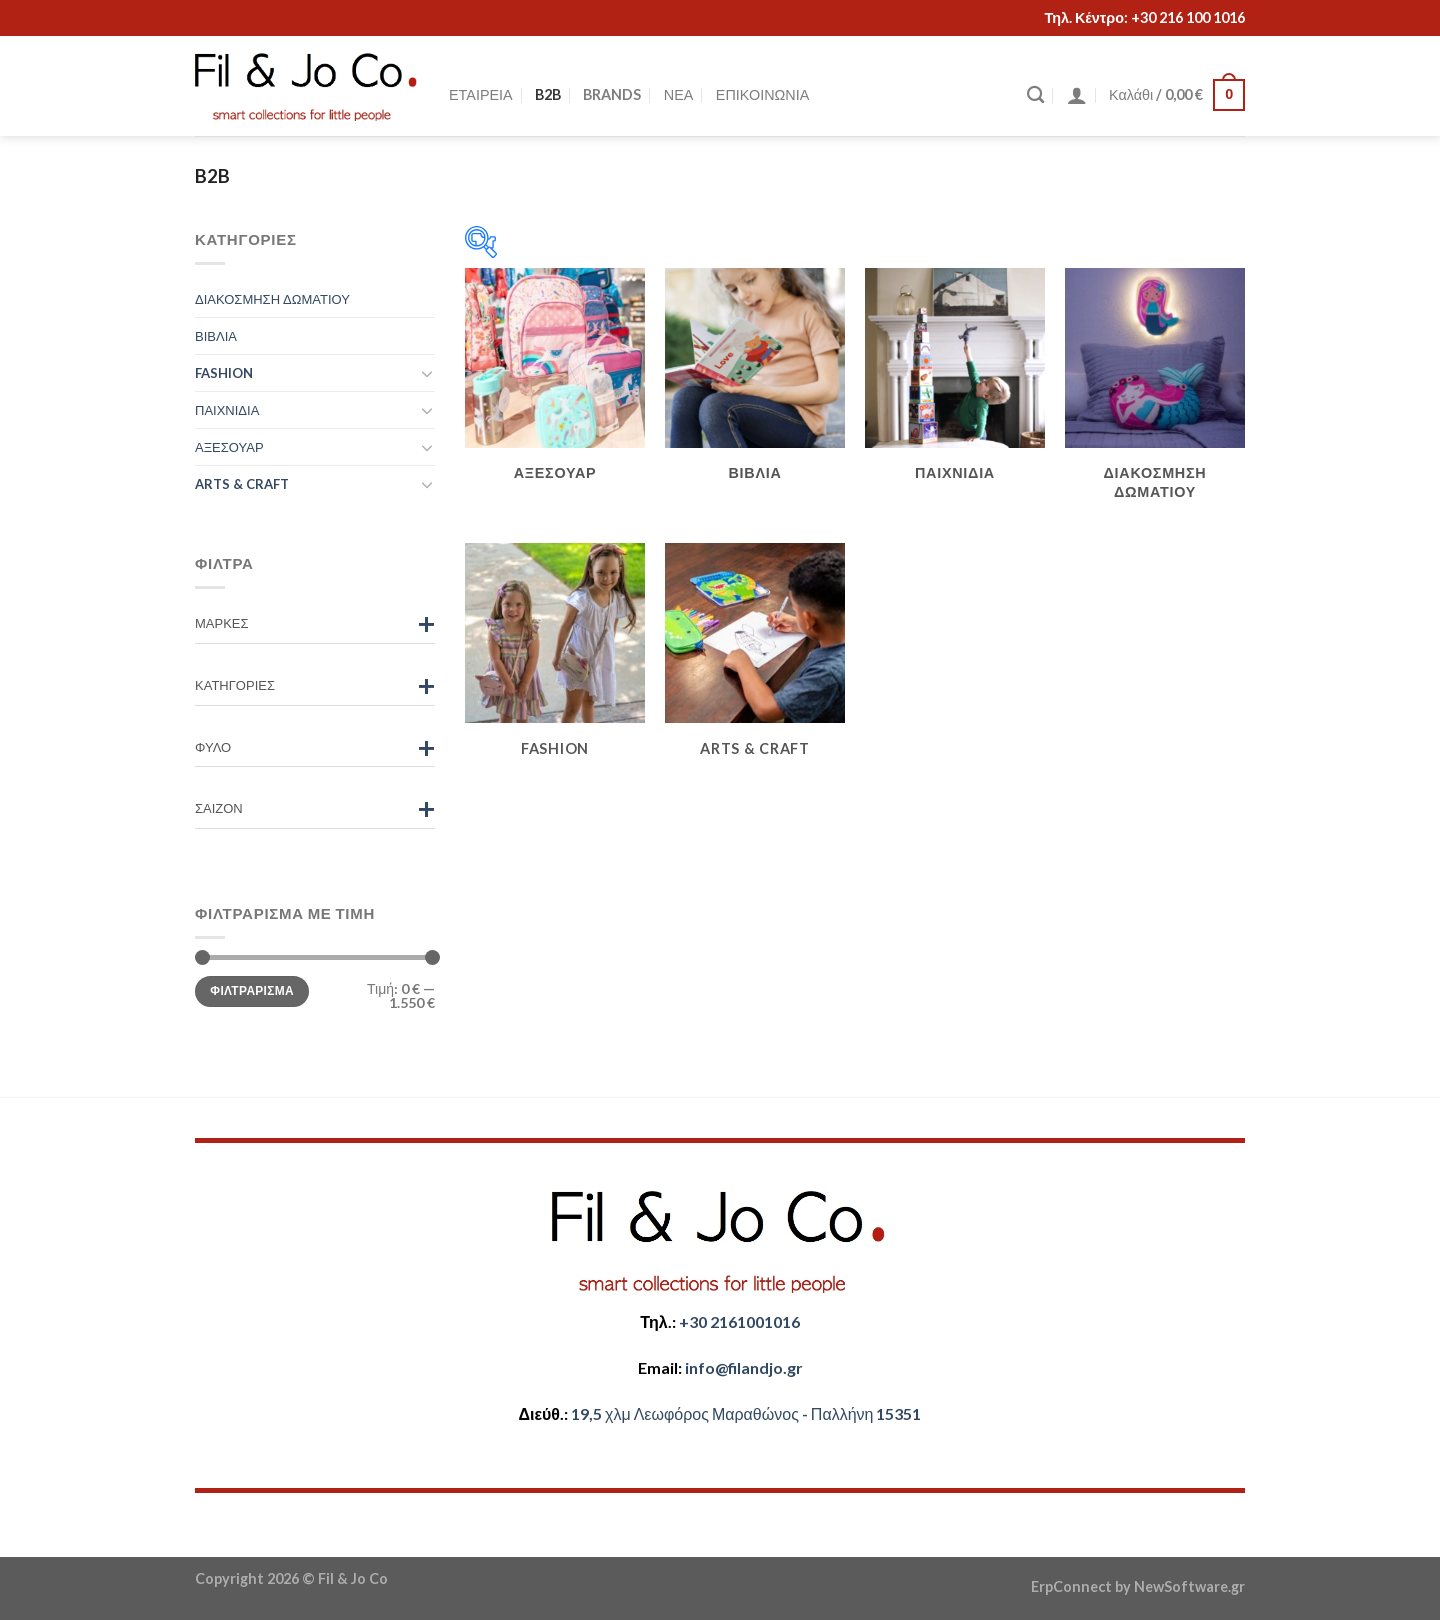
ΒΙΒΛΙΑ (216, 336)
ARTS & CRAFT (242, 484)
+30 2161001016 (739, 1321)
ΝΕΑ (679, 94)
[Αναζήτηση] (1035, 95)
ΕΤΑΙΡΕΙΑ (481, 94)
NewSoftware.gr (1189, 1586)
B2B (548, 94)
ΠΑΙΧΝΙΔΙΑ (227, 410)
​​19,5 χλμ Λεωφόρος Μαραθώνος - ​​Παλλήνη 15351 (746, 1413)
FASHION (224, 373)
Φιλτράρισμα (252, 990)
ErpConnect (1071, 1586)
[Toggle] (427, 373)
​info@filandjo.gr (744, 1367)
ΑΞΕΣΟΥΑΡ (229, 447)
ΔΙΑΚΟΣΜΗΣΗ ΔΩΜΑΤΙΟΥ (272, 299)
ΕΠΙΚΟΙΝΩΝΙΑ (762, 94)
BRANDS (612, 94)
